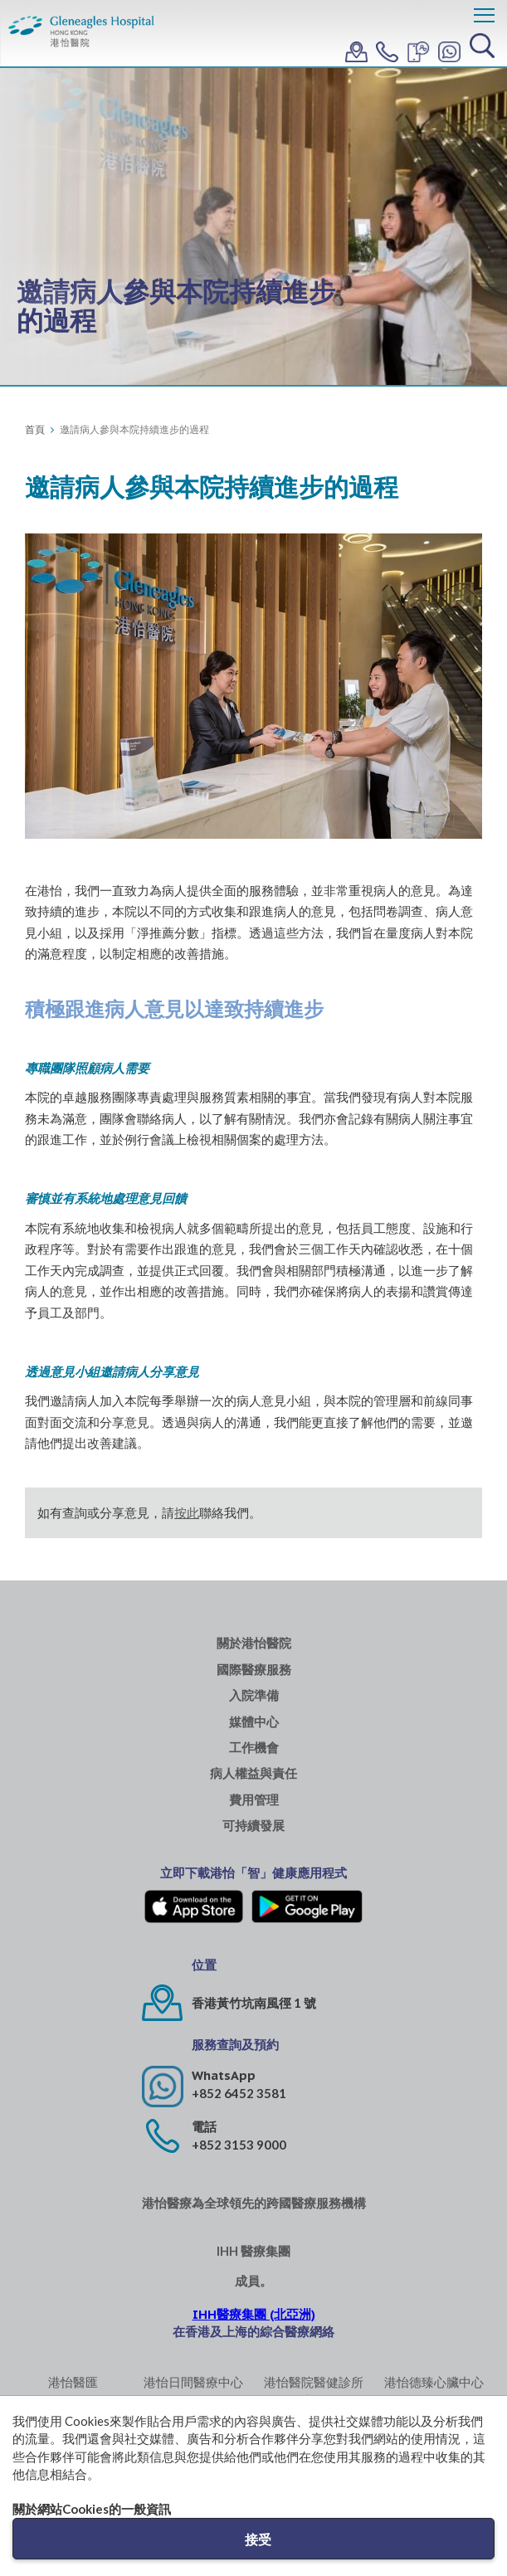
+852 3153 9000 (239, 2144)
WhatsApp (224, 2075)
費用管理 (254, 1800)
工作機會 (254, 1747)
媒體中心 (254, 1722)
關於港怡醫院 (254, 1643)
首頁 (35, 429)
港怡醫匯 (73, 2381)
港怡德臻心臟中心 (434, 2381)
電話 (204, 2127)
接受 (258, 2539)
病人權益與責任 (253, 1773)
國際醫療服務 (254, 1670)
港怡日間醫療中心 (193, 2381)
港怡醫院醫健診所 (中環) (313, 2390)
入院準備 (254, 1695)
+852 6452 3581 (239, 2093)
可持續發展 (253, 1825)
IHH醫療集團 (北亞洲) (254, 2314)
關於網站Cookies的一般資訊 (91, 2508)
